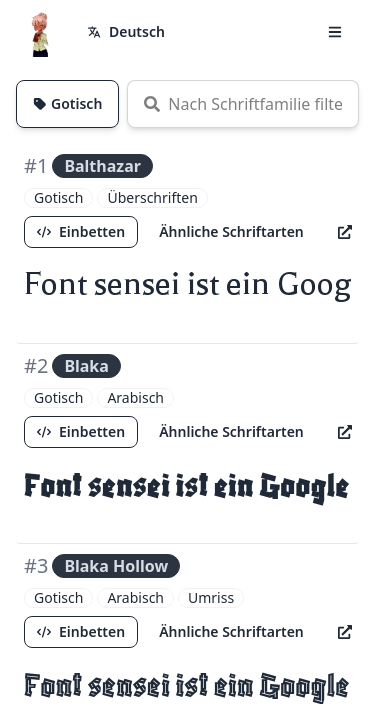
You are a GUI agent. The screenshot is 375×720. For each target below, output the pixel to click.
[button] (335, 32)
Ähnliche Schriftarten (231, 231)
